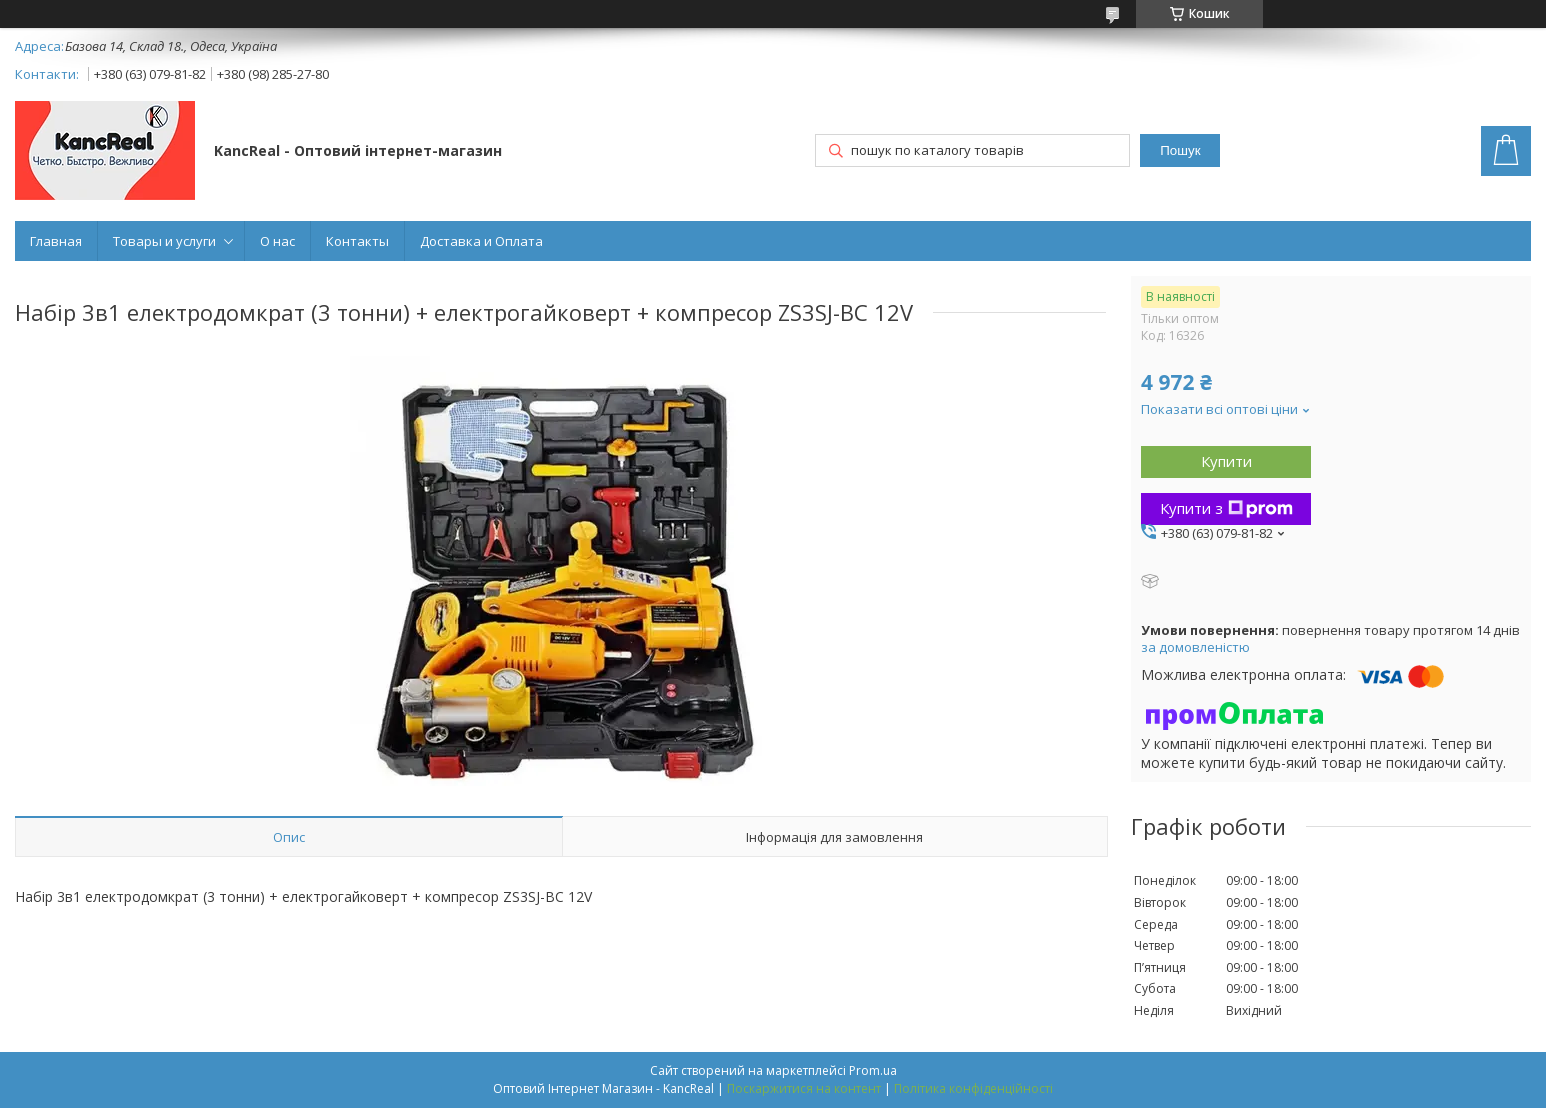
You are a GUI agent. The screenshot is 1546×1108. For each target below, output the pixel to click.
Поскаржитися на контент (804, 1088)
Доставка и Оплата (481, 241)
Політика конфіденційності (973, 1088)
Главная (56, 241)
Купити (1226, 461)
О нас (277, 241)
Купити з (1226, 508)
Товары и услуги (164, 241)
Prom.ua (873, 1070)
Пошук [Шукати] (1180, 150)
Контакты (357, 241)
